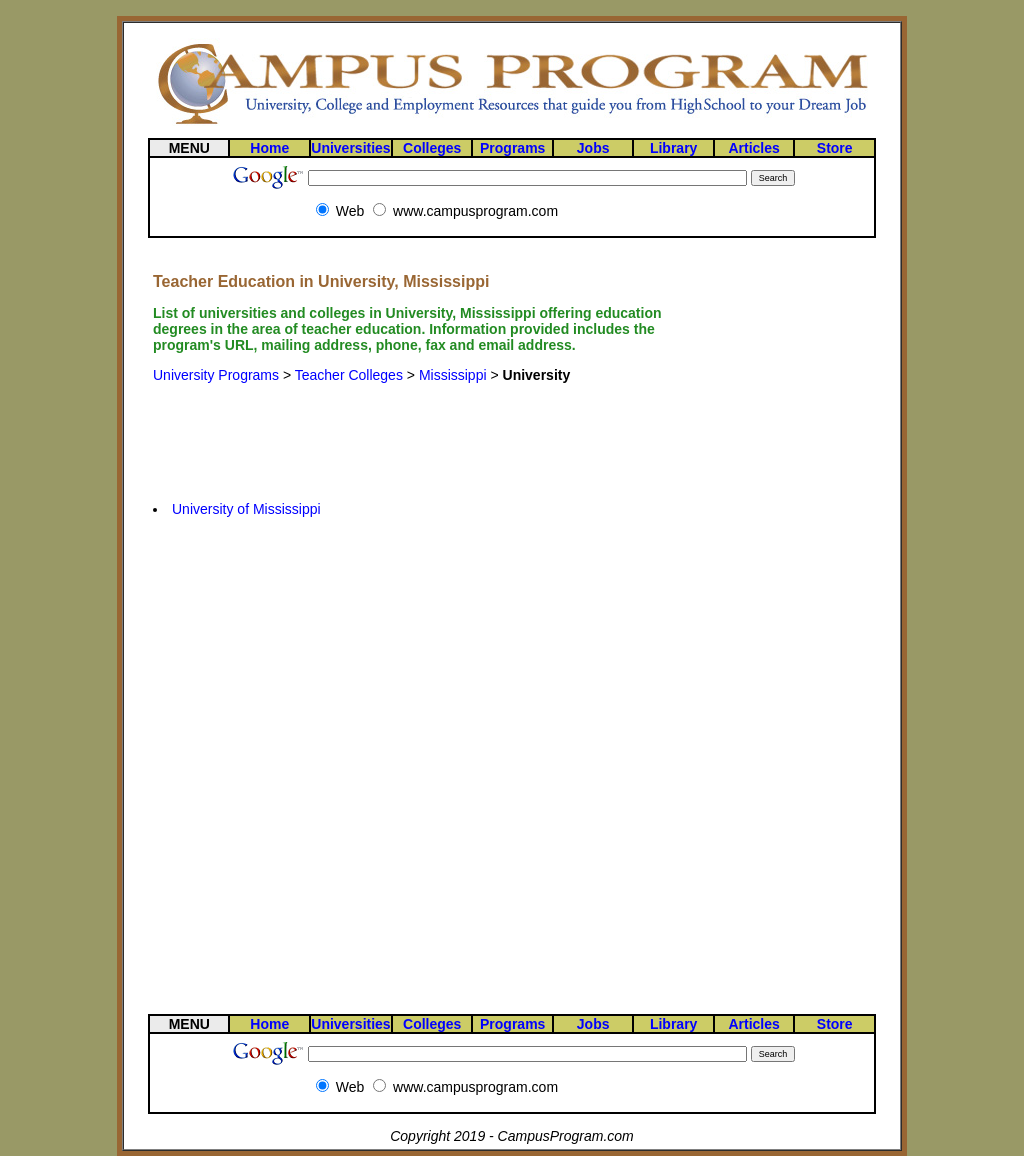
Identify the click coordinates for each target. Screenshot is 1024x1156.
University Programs (216, 375)
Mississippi (453, 375)
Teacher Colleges (349, 375)
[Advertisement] (424, 427)
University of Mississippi (246, 509)
